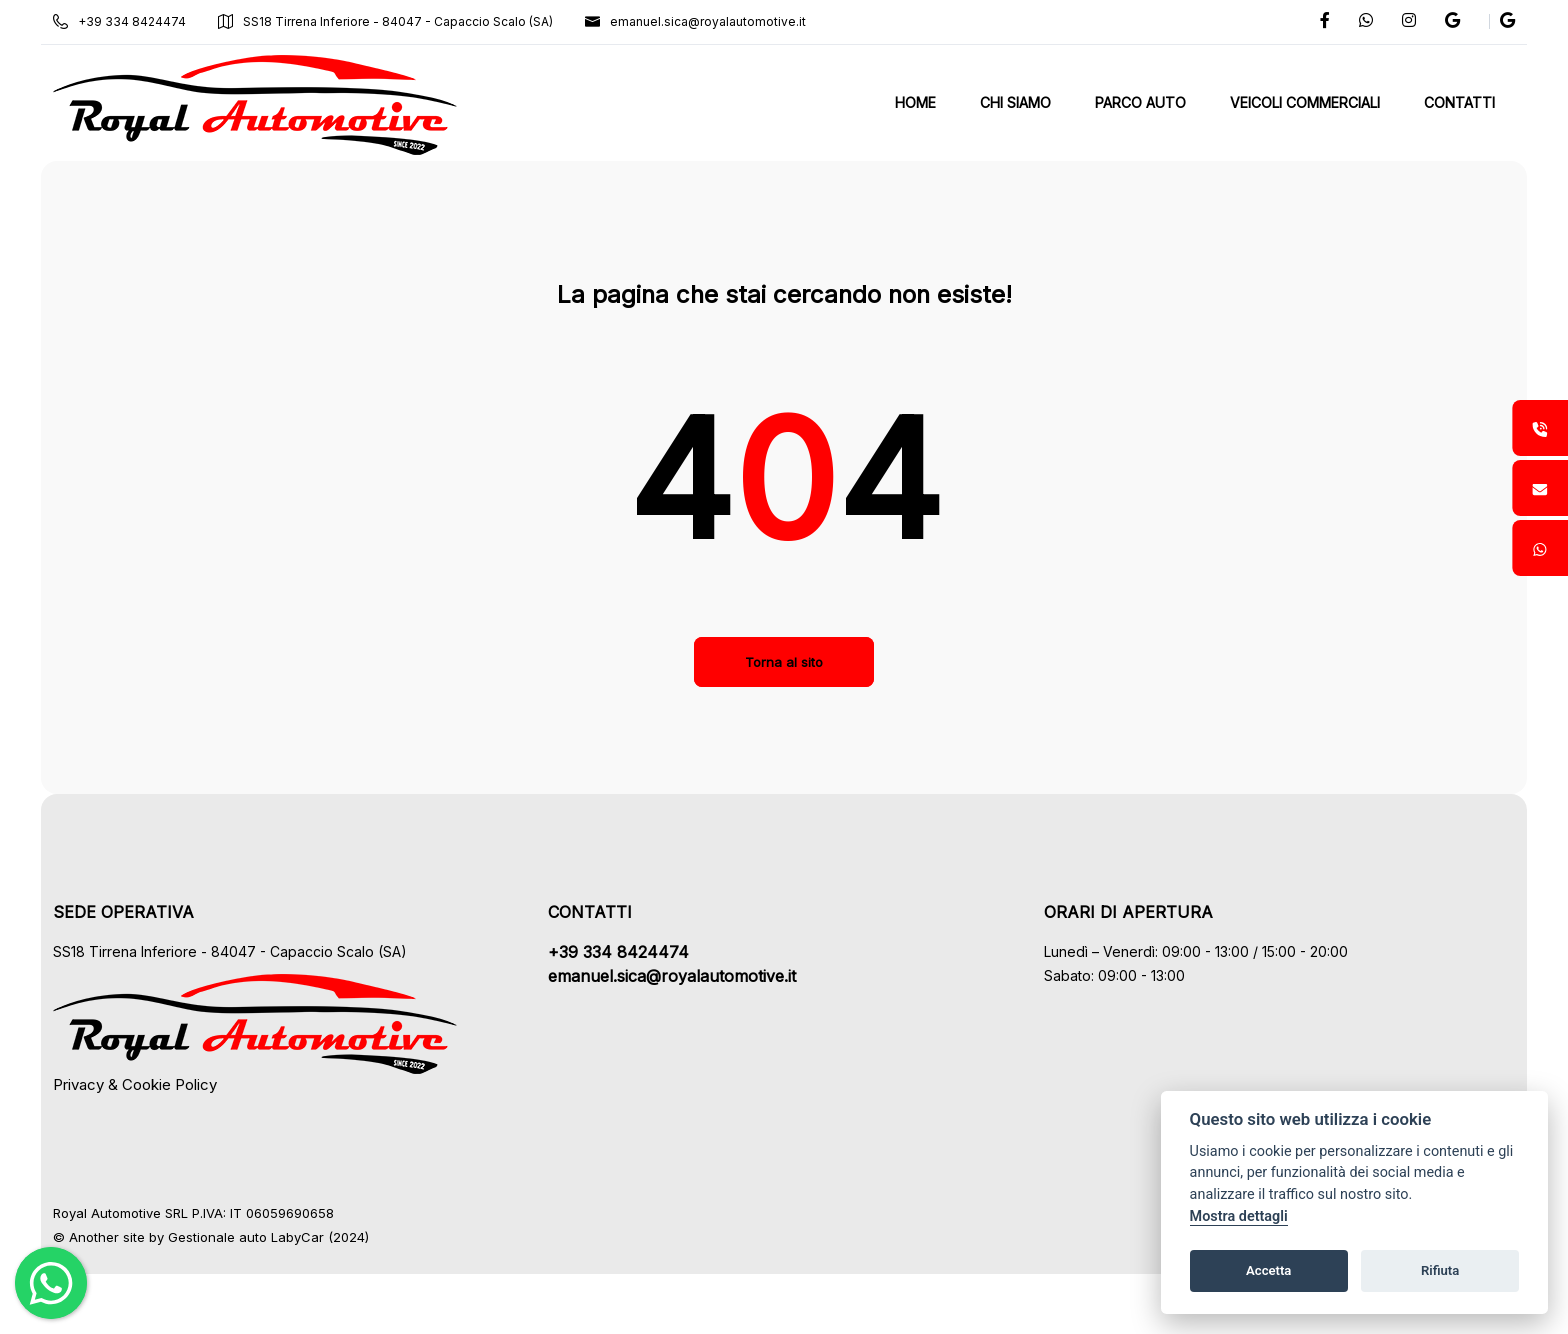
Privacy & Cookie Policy (154, 1084)
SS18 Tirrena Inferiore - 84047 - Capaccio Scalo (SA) (404, 21)
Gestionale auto (236, 1237)
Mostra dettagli (1239, 1216)
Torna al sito (784, 662)
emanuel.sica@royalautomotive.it (714, 21)
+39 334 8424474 (138, 21)
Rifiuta (1440, 1270)
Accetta (1268, 1270)
